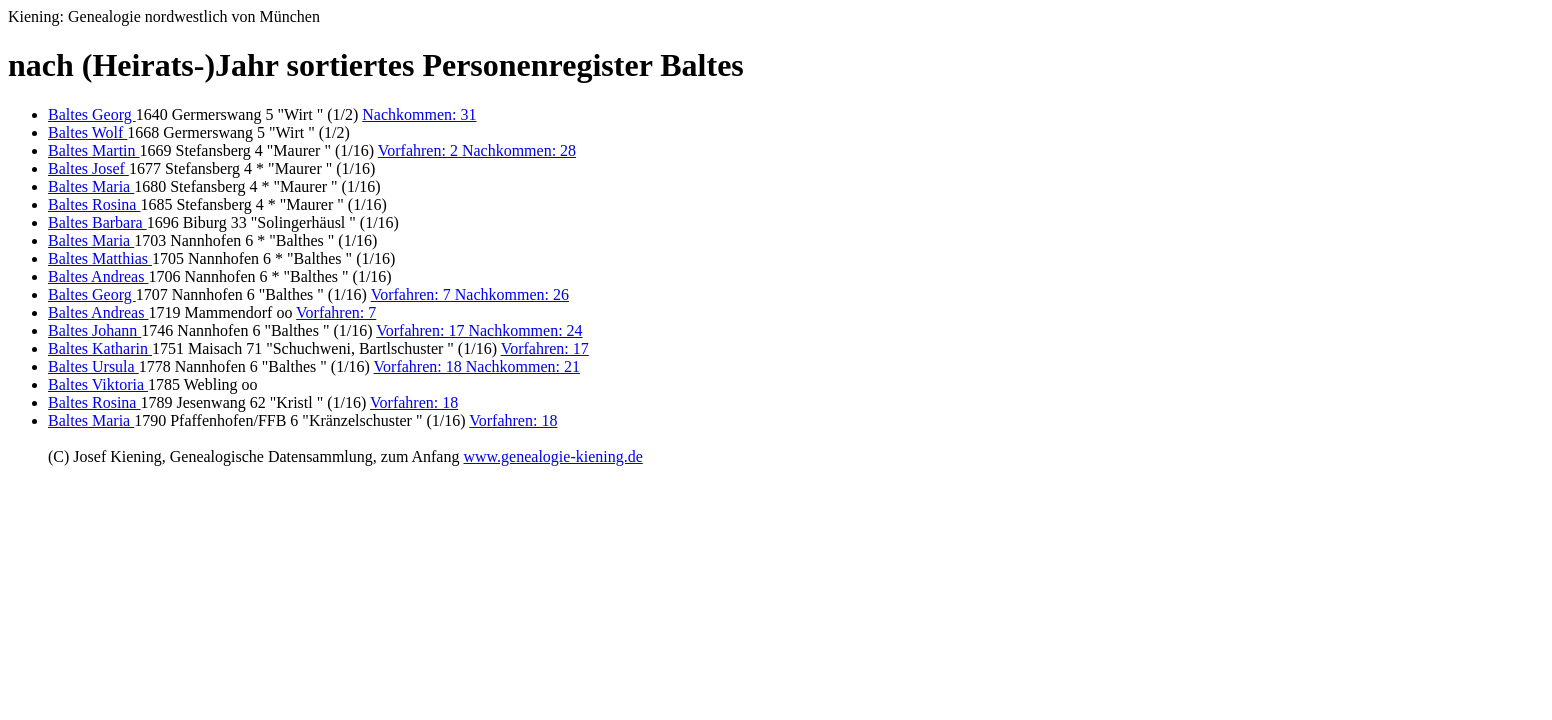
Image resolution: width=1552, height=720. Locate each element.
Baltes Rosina (94, 204)
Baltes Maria (91, 186)
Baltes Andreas (98, 276)
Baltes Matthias (100, 258)
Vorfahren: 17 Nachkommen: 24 (479, 330)
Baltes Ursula (93, 366)
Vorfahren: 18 (414, 402)
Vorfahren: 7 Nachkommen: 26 (470, 294)
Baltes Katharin (100, 348)
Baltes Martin (94, 150)
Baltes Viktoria (98, 384)
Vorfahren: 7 (336, 312)
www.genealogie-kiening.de (552, 456)
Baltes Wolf (87, 132)
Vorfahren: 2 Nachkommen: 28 (477, 150)
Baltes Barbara (97, 222)
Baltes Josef (88, 168)
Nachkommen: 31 (419, 114)
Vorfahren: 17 (545, 348)
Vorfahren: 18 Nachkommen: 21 (477, 366)
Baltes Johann (94, 330)
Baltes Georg (92, 114)
